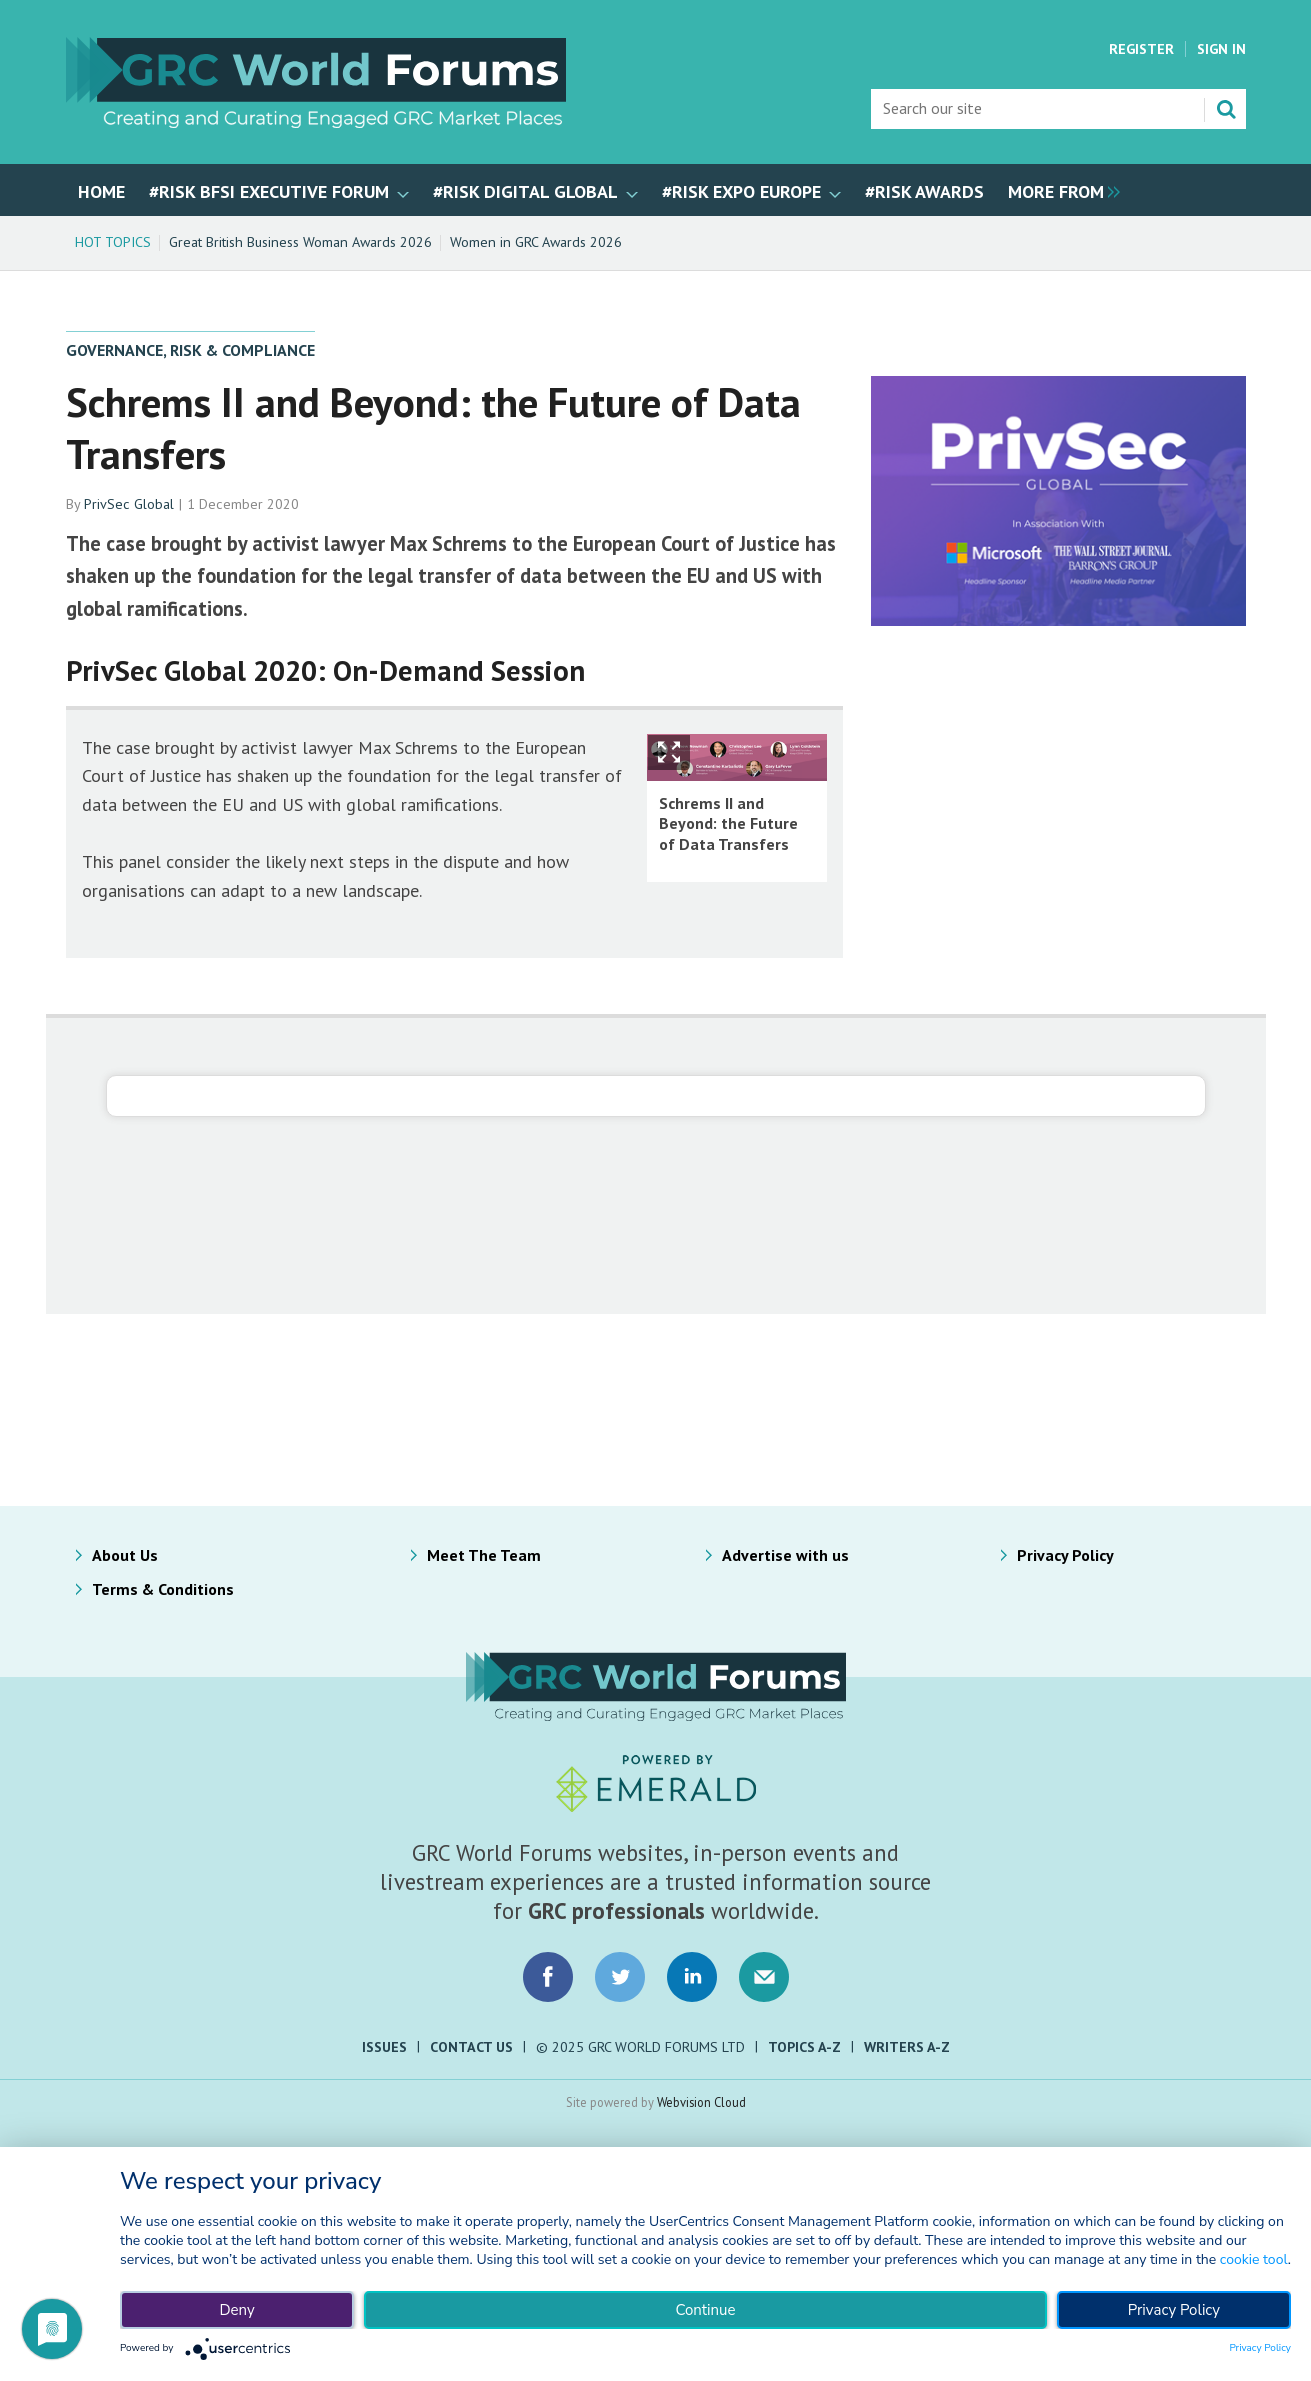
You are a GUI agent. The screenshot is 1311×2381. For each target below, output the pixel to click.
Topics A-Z (804, 2047)
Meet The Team (484, 1555)
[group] (1059, 190)
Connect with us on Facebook (548, 1977)
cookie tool (1254, 2259)
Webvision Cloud (701, 2102)
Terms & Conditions (163, 1589)
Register (1141, 49)
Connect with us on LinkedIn (692, 1977)
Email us (764, 1977)
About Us (125, 1555)
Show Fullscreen (669, 752)
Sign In (1221, 49)
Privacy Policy (1065, 1555)
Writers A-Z (907, 2047)
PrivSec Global (129, 504)
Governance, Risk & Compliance (190, 350)
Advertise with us (785, 1555)
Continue (705, 2310)
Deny (236, 2310)
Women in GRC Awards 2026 (536, 242)
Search (1226, 109)
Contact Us (471, 2047)
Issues (384, 2047)
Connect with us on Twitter (620, 1977)
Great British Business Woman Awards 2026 (300, 242)
